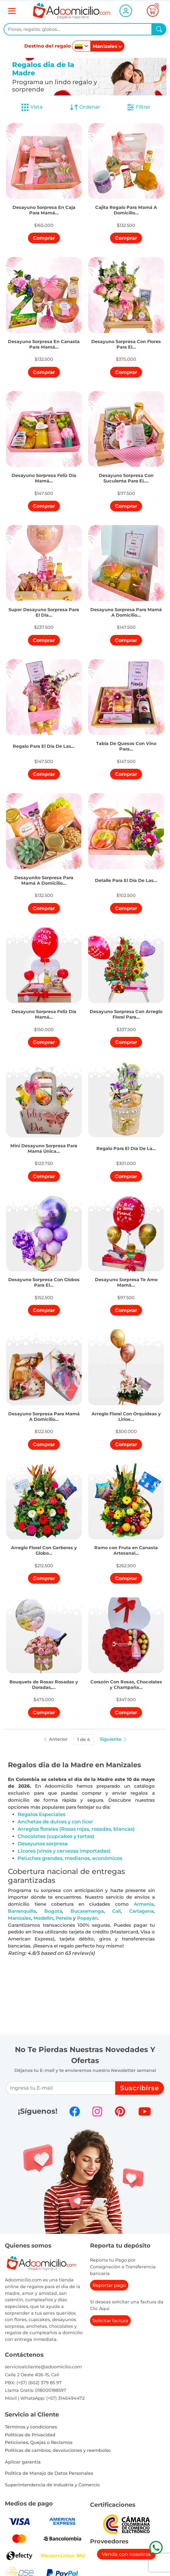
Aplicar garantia (23, 2462)
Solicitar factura (110, 2320)
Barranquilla (22, 1911)
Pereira (64, 1918)
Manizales (19, 1918)
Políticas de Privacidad (30, 2435)
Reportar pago (109, 2285)
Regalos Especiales (41, 1814)
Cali (116, 1911)
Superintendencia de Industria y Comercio (52, 2485)
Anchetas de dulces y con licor (55, 1822)
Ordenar (85, 107)
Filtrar (138, 107)
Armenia (144, 1904)
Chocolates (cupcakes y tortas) (56, 1836)
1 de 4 (83, 1739)
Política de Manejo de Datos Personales (49, 2473)
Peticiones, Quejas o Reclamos (38, 2442)
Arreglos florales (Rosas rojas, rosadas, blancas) (76, 1829)
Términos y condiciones (31, 2427)
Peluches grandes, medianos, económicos (70, 1858)
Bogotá (53, 1911)
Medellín (43, 1918)
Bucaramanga (87, 1911)
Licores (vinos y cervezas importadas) (64, 1851)
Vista (32, 107)
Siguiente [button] (113, 1739)
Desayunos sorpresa (43, 1844)
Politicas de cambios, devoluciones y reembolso (58, 2450)
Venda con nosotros (126, 2554)
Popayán (87, 1918)
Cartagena (141, 1911)
